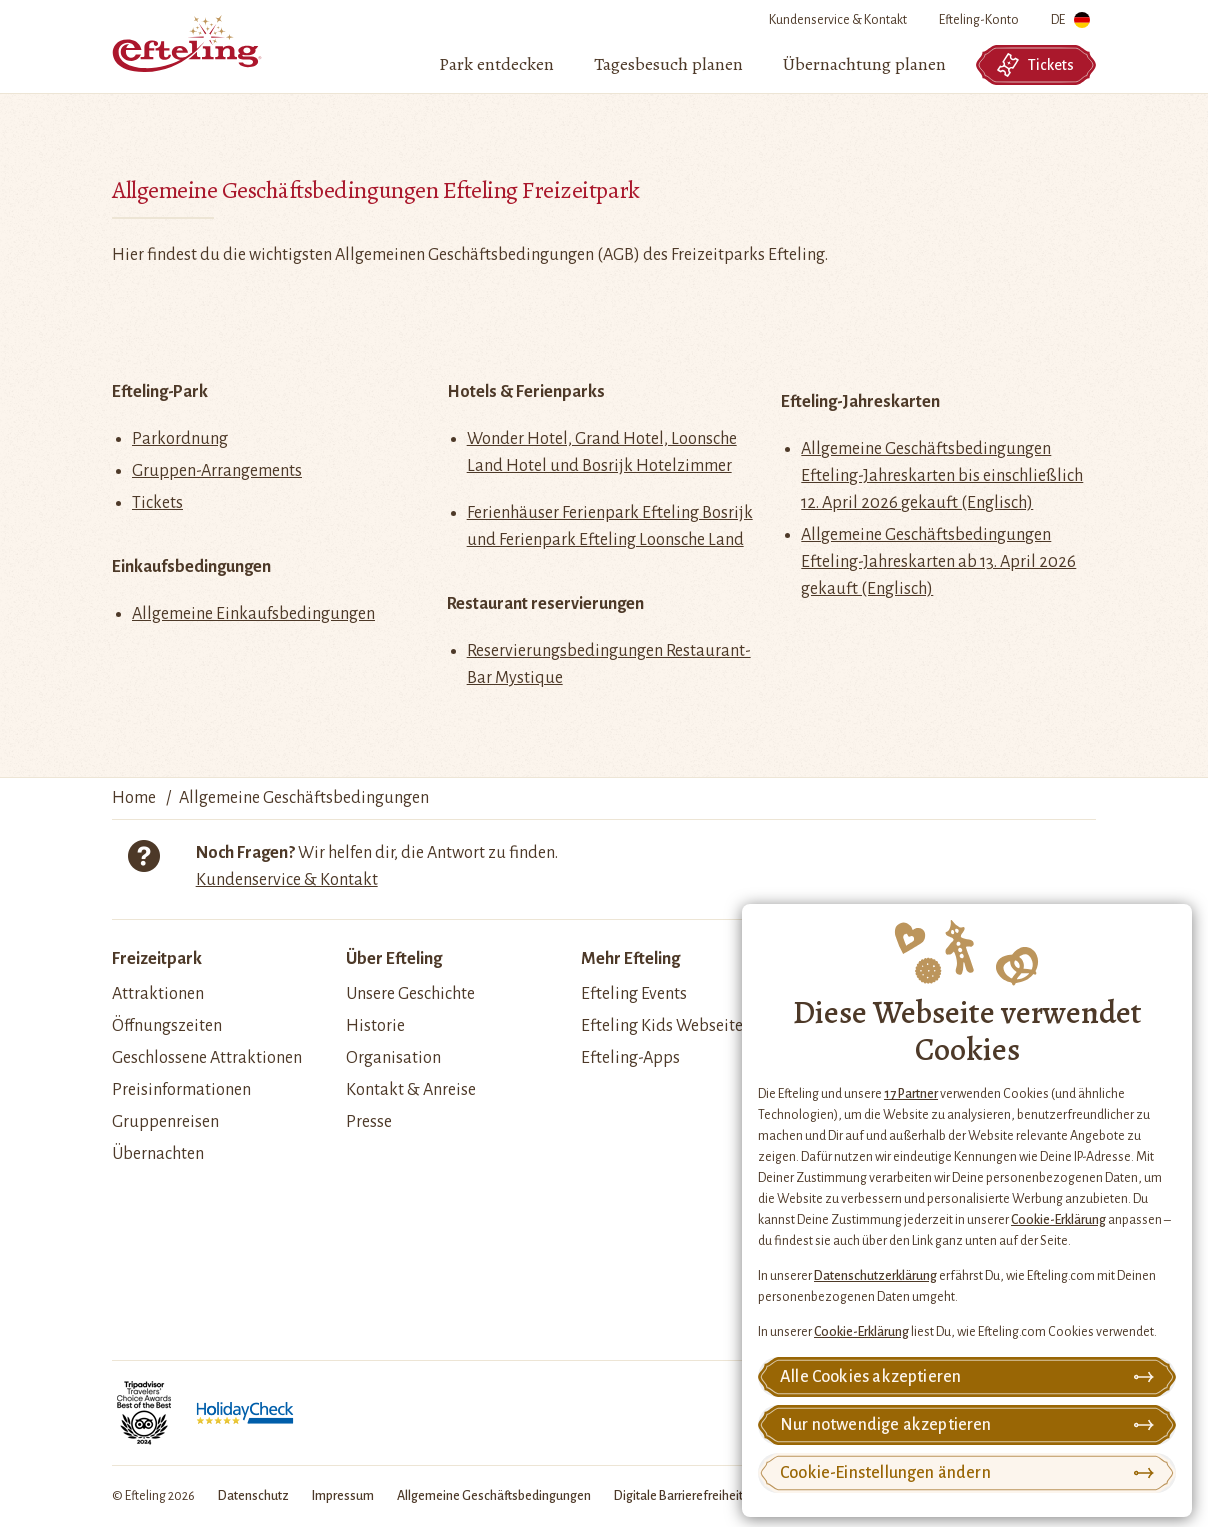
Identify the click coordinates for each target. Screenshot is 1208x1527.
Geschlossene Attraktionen (207, 1058)
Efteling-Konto (979, 20)
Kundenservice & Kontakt (838, 20)
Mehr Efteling (630, 959)
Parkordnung (180, 439)
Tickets (1035, 65)
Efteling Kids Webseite (662, 1026)
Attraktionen (158, 994)
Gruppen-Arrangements (217, 471)
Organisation (393, 1058)
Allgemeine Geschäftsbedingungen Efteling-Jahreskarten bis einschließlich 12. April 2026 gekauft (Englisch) (942, 476)
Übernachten (158, 1154)
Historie (375, 1026)
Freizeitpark (157, 959)
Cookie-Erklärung (1058, 1220)
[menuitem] (496, 65)
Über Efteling (394, 959)
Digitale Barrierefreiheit (678, 1496)
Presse (369, 1122)
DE (1070, 23)
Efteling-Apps (630, 1058)
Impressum (343, 1496)
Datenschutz (253, 1496)
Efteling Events (634, 994)
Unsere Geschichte (410, 994)
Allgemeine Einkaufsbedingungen (253, 614)
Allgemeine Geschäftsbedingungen (494, 1496)
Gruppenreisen (165, 1122)
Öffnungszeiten (167, 1026)
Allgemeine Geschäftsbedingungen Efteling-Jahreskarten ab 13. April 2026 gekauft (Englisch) (938, 562)
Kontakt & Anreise (411, 1090)
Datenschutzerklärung (875, 1276)
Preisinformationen (181, 1090)
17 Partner (911, 1094)
